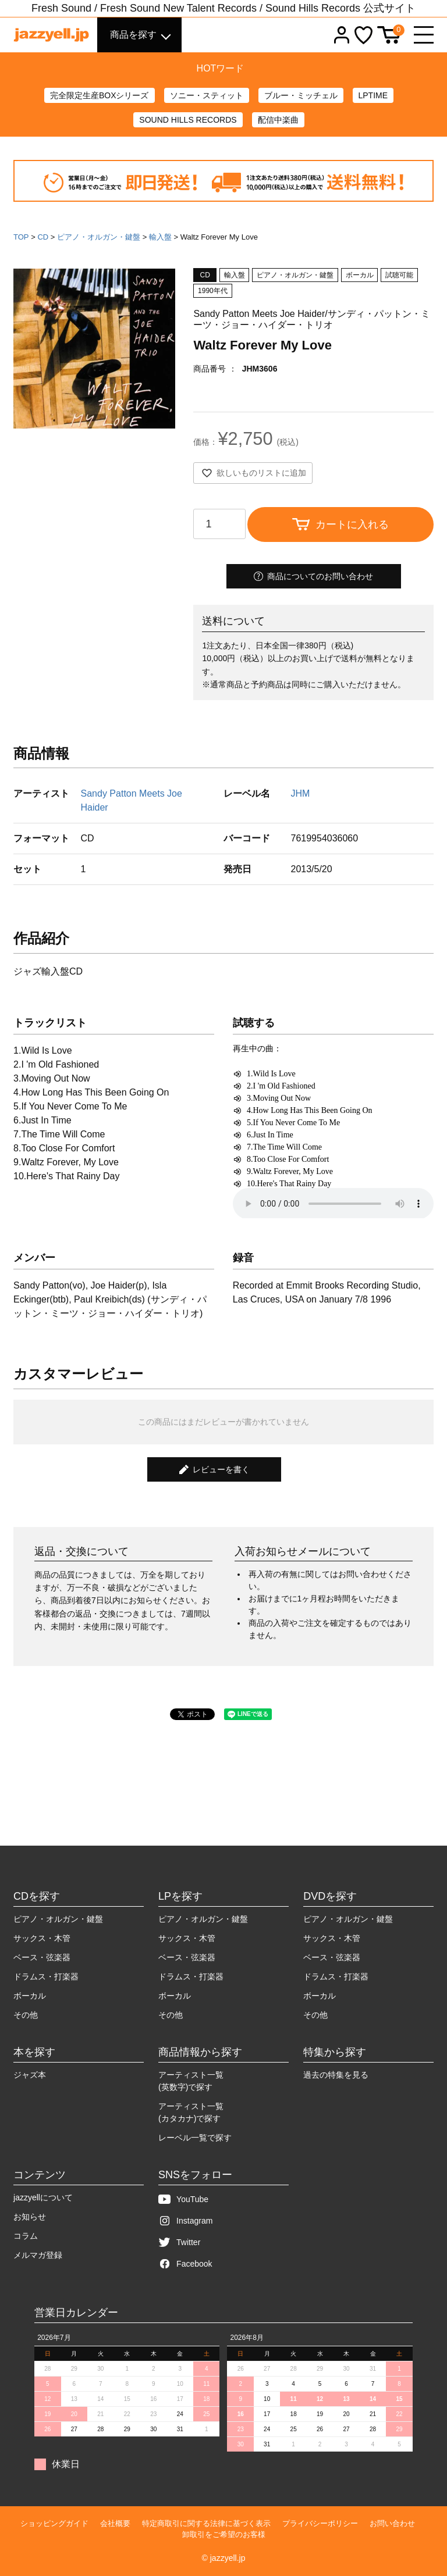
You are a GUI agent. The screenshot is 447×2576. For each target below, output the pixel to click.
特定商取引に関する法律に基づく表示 (206, 2523)
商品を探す (133, 35)
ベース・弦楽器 (41, 1957)
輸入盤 (160, 237)
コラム (25, 2235)
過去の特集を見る (335, 2074)
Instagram (185, 2221)
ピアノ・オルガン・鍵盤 (98, 237)
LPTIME (373, 95)
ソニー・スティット (206, 95)
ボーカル (29, 1995)
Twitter (179, 2242)
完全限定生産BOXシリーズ (99, 95)
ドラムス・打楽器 (46, 1976)
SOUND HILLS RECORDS (187, 119)
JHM (300, 793)
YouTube (183, 2199)
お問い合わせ (392, 2523)
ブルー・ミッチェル (301, 95)
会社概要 (115, 2523)
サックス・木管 (41, 1938)
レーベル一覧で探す (195, 2137)
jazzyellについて (43, 2197)
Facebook (185, 2264)
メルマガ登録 (37, 2255)
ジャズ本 (29, 2074)
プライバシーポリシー (320, 2523)
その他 (25, 2015)
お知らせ (29, 2216)
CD (42, 237)
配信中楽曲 (278, 119)
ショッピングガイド (54, 2523)
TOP (21, 237)
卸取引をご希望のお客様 (223, 2534)
